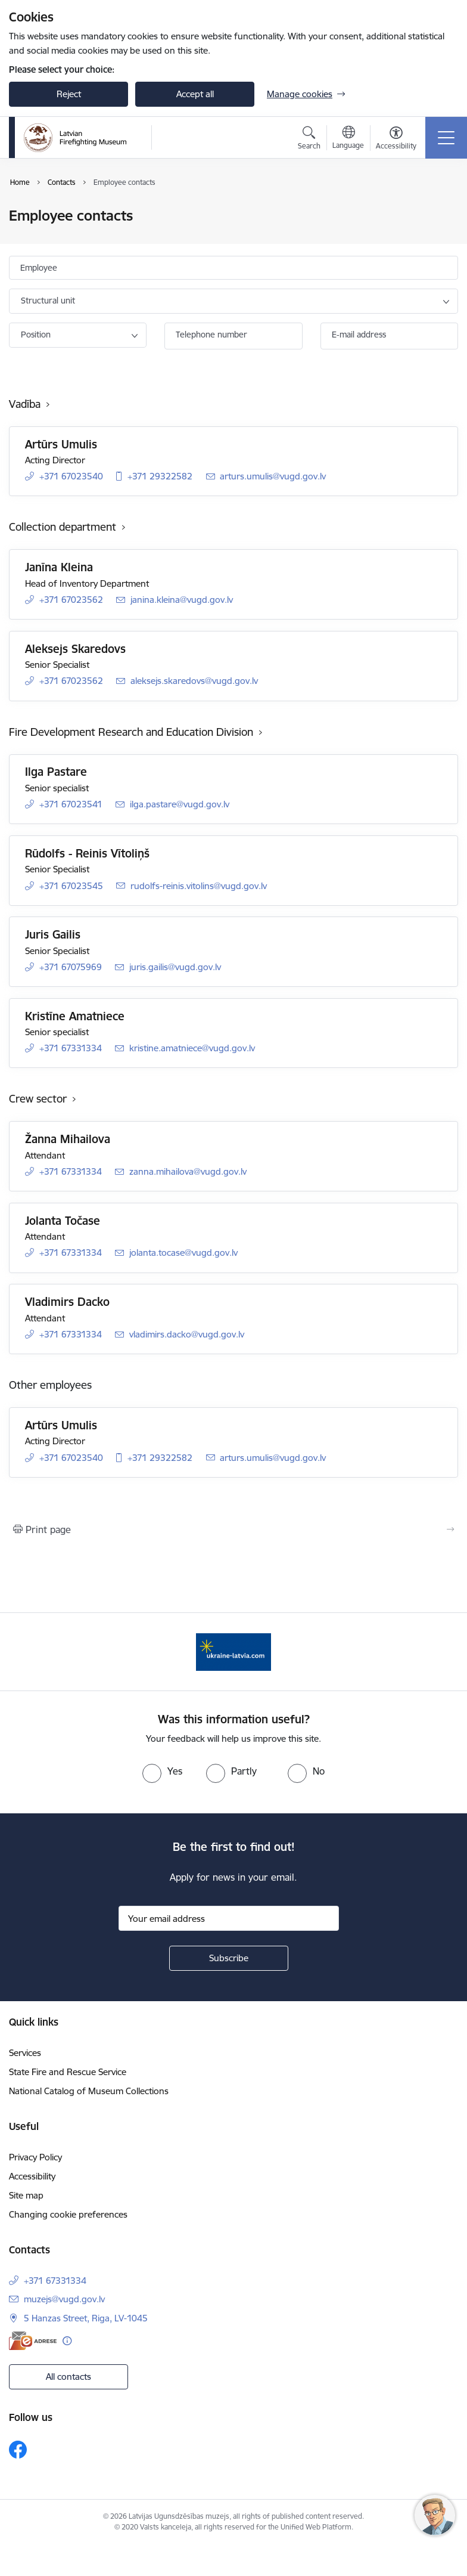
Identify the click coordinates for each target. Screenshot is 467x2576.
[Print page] (233, 1529)
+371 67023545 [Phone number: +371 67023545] (71, 885)
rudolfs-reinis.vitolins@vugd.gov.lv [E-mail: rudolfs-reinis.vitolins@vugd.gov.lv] (198, 885)
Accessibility (32, 2176)
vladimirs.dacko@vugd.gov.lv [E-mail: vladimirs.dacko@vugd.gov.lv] (186, 1334)
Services (25, 2052)
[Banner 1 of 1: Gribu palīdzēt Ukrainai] (234, 1651)
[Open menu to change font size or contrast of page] (396, 139)
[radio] (162, 1771)
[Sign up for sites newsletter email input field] (229, 1918)
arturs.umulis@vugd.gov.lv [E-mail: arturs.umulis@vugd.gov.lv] (273, 476)
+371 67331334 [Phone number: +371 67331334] (70, 1048)
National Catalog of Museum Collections (89, 2091)
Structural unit (48, 300)
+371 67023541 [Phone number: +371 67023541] (70, 804)
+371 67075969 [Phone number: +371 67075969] (70, 967)
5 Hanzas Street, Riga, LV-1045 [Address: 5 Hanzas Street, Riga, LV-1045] (86, 2318)
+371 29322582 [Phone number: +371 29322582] (159, 476)
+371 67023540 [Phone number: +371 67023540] (71, 476)
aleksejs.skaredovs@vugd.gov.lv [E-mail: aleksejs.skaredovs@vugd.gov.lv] (194, 680)
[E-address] (33, 2341)
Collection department (62, 527)
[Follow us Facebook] (18, 2450)
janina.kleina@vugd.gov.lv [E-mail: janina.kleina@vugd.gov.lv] (181, 599)
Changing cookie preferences (68, 2214)
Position (36, 334)
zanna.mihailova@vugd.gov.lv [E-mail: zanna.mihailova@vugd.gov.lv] (188, 1171)
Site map (26, 2195)
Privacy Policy (35, 2157)
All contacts (68, 2376)
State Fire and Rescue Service (67, 2071)
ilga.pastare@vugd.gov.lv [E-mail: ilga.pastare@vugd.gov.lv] (179, 804)
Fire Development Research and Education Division (131, 732)
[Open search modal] (309, 139)
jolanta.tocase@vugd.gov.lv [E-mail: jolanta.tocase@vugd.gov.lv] (183, 1252)
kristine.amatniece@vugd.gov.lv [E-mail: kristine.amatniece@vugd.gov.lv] (192, 1048)
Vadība (25, 404)
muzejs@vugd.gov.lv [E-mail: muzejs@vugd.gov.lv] (64, 2299)
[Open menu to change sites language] (348, 139)
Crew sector (38, 1099)
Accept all (195, 94)
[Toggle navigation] (446, 138)
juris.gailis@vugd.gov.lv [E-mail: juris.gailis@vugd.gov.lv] (175, 967)
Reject (69, 94)
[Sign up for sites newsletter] (228, 1958)
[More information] (67, 2340)
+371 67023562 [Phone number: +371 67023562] (71, 599)
